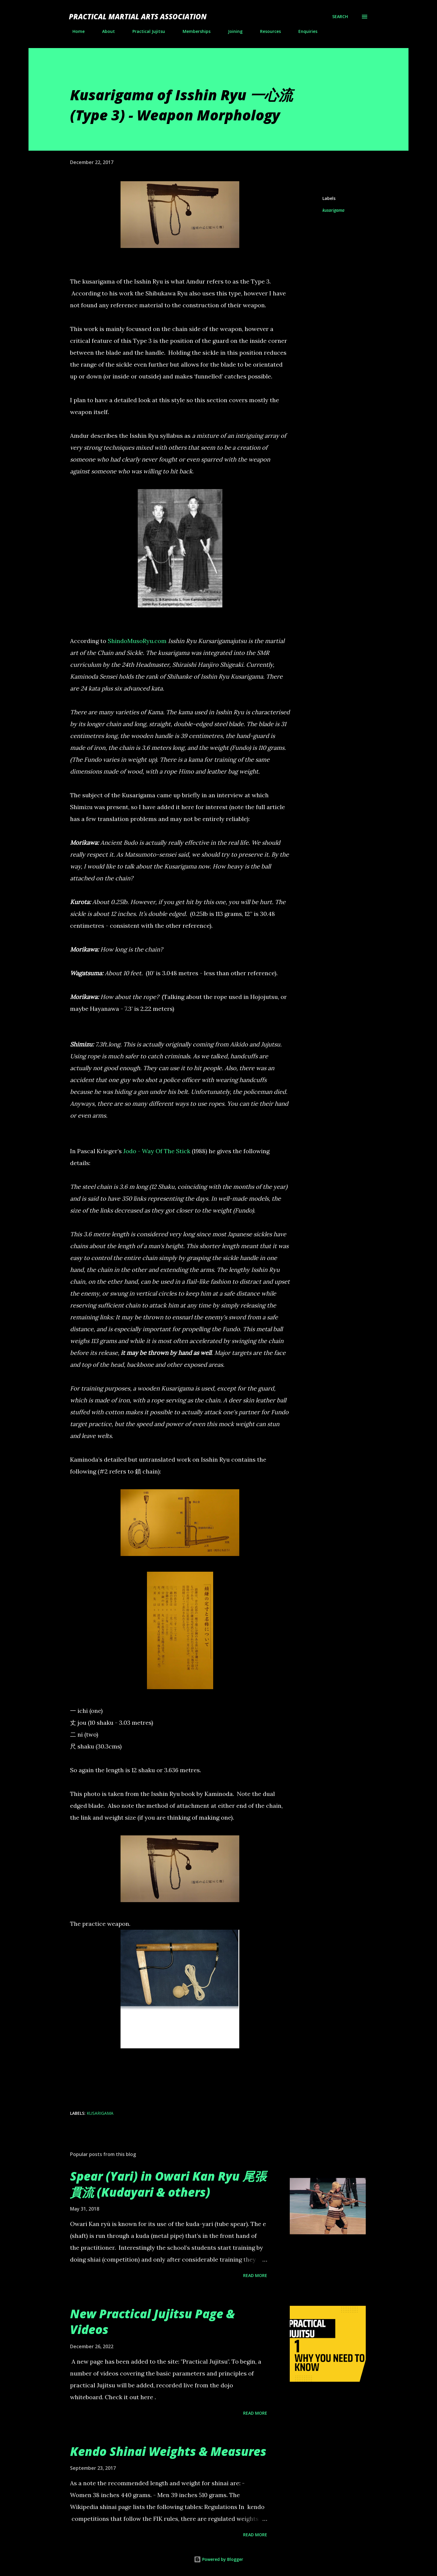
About (105, 31)
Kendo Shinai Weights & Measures (168, 2451)
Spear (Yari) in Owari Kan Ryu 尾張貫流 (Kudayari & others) (168, 2184)
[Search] (340, 16)
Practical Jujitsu (145, 31)
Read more (255, 2275)
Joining (231, 31)
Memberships (193, 31)
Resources (266, 31)
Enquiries (304, 31)
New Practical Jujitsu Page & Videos (152, 2321)
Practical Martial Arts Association (138, 16)
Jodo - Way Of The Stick (156, 1151)
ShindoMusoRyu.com (137, 641)
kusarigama (333, 210)
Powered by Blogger (218, 2559)
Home (75, 31)
